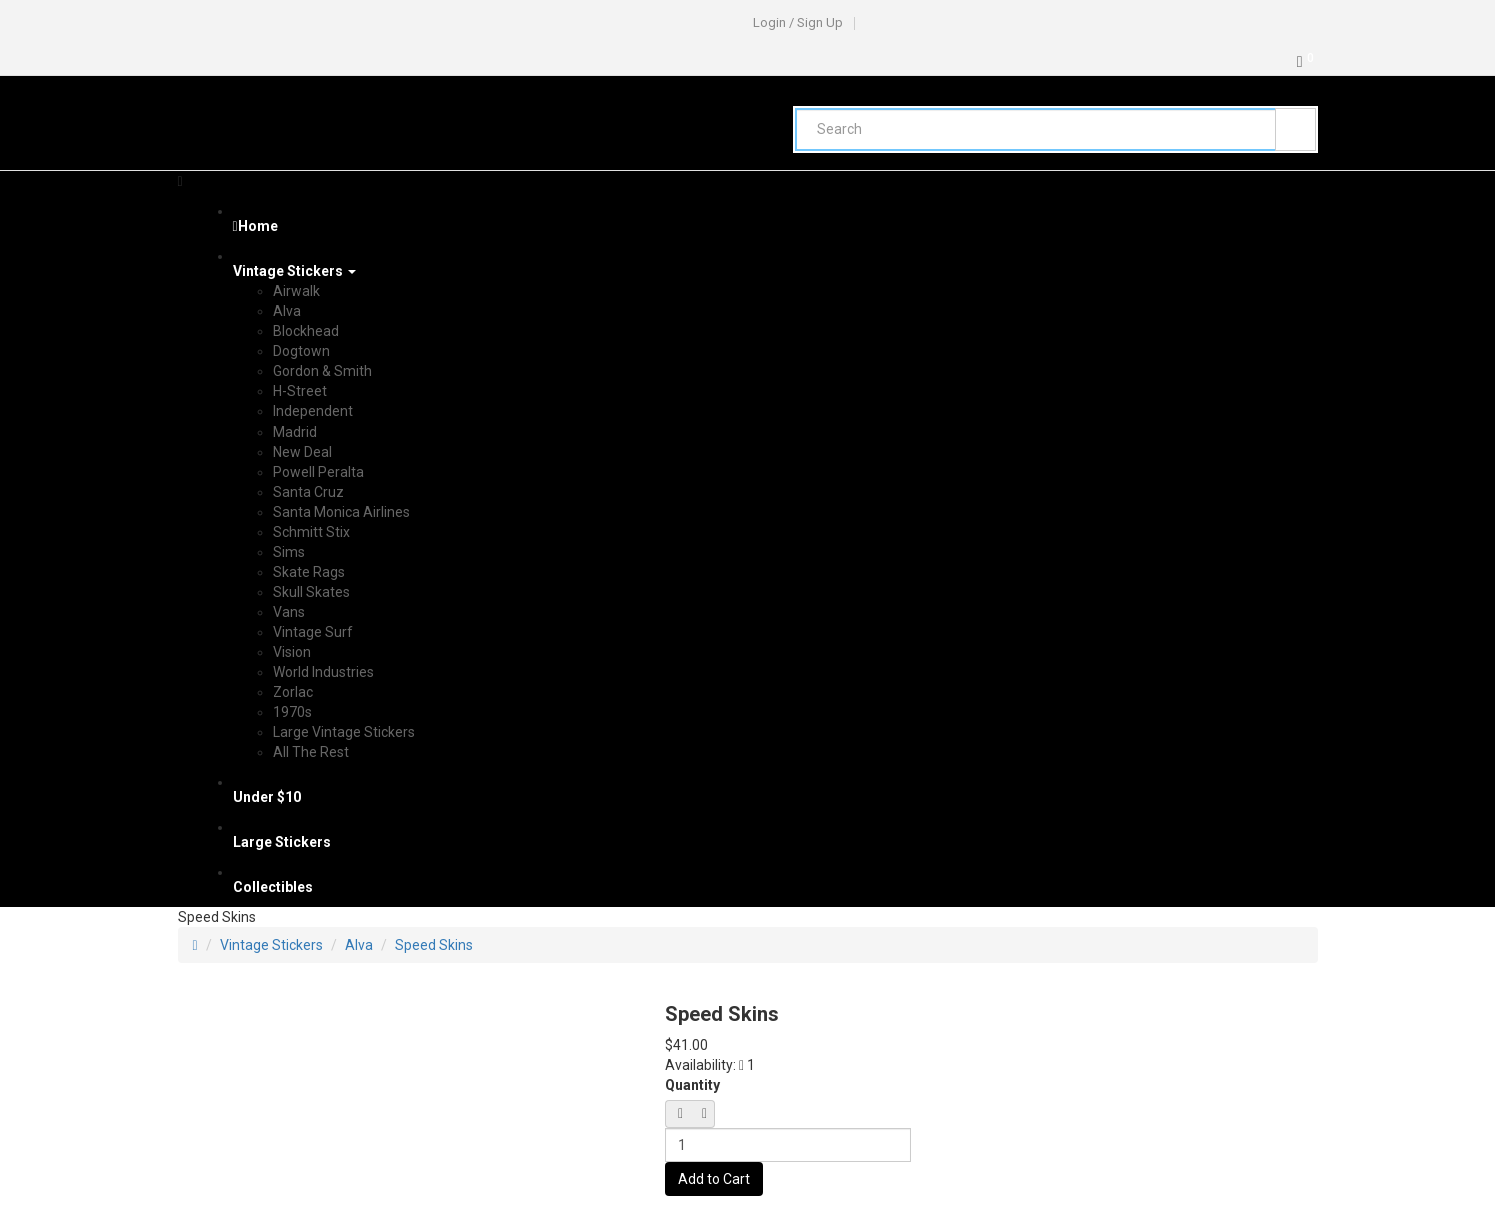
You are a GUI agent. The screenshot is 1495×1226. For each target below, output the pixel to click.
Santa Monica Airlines (341, 512)
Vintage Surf (313, 632)
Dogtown (301, 351)
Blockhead (306, 331)
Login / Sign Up (798, 22)
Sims (289, 552)
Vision (292, 652)
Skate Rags (309, 572)
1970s (292, 712)
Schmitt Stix (311, 532)
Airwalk (296, 291)
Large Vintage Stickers (344, 732)
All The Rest (311, 752)
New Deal (302, 452)
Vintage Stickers (271, 945)
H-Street (300, 391)
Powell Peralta (318, 472)
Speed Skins (434, 945)
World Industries (323, 672)
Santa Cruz (308, 492)
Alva (287, 311)
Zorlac (293, 692)
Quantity (692, 1085)
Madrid (295, 432)
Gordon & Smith (322, 371)
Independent (313, 411)
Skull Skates (311, 592)
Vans (289, 612)
